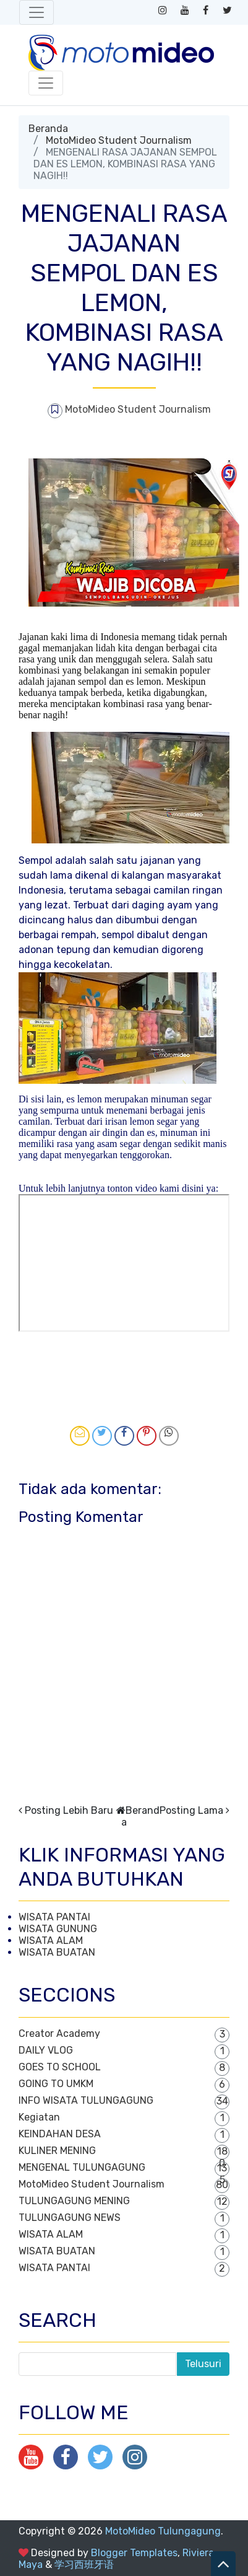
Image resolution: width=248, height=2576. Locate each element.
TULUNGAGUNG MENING (74, 2201)
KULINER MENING (57, 2150)
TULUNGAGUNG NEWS (70, 2217)
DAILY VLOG (46, 2050)
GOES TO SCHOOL (60, 2067)
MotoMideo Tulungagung (163, 2531)
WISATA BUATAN (57, 1952)
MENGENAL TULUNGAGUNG (82, 2167)
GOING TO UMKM (56, 2084)
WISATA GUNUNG (58, 1929)
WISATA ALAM (51, 1940)
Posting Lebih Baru (69, 1810)
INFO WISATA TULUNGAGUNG (86, 2100)
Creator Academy (59, 2033)
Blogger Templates (134, 2553)
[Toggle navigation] (36, 12)
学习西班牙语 (84, 2564)
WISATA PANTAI (54, 1917)
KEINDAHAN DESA (60, 2134)
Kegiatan (39, 2117)
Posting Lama (191, 1810)
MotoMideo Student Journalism (119, 140)
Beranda (48, 128)
